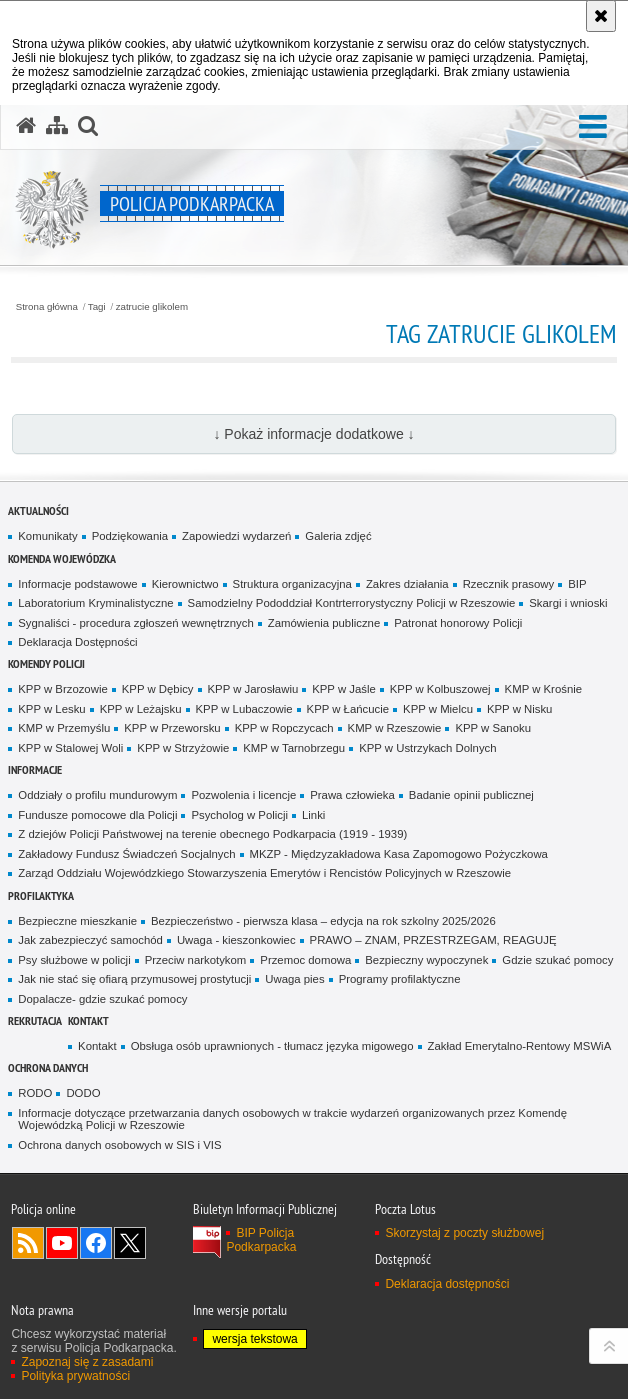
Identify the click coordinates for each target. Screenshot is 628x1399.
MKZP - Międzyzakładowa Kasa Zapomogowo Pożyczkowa (399, 854)
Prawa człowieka (352, 795)
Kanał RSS (28, 1243)
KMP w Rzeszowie (395, 728)
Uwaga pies (294, 979)
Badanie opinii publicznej (471, 795)
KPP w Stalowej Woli (70, 748)
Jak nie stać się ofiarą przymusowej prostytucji (134, 979)
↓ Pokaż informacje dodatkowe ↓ (313, 434)
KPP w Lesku (51, 709)
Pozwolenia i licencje (243, 795)
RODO (35, 1093)
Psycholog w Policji (239, 815)
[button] (593, 127)
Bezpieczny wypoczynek (426, 960)
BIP (577, 584)
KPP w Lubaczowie (244, 709)
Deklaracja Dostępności (77, 642)
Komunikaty (47, 536)
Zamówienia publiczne (324, 623)
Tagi (97, 307)
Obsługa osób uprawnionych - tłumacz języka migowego (272, 1046)
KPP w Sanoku (493, 728)
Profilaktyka (41, 895)
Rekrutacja (35, 1020)
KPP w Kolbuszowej (440, 689)
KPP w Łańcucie (348, 709)
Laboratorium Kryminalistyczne (95, 603)
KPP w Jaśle (344, 689)
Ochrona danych (48, 1067)
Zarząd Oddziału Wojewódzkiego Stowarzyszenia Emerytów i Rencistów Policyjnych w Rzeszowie (264, 873)
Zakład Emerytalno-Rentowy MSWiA (520, 1046)
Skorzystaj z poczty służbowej (464, 1233)
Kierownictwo (185, 584)
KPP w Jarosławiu (253, 689)
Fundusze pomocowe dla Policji (97, 815)
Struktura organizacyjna (292, 584)
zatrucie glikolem (152, 307)
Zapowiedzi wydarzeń (236, 536)
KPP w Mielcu (438, 709)
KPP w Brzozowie (62, 689)
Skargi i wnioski (568, 603)
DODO (83, 1093)
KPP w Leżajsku (141, 709)
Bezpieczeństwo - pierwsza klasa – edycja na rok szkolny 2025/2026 (323, 921)
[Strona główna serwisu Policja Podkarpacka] (26, 126)
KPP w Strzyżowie (183, 748)
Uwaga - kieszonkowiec (236, 940)
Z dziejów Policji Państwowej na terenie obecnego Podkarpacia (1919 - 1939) (212, 834)
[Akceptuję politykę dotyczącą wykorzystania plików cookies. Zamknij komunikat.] (601, 16)
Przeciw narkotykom (196, 960)
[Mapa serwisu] (57, 126)
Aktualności (38, 510)
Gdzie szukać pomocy (557, 960)
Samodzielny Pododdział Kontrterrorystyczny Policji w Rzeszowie (352, 603)
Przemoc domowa (305, 960)
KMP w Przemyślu (64, 728)
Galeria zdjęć (338, 536)
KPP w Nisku (519, 709)
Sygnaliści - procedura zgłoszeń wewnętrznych (136, 623)
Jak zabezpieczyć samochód (90, 940)
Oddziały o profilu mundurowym (97, 795)
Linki (313, 815)
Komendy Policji (46, 663)
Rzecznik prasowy (509, 584)
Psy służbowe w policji (74, 960)
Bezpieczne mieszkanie (77, 921)
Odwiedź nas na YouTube (62, 1243)
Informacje (35, 769)
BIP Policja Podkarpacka (261, 1240)
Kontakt (88, 1020)
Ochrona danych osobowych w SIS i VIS (119, 1145)
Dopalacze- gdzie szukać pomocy (102, 999)
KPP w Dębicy (158, 689)
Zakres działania (407, 584)
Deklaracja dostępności (447, 1284)
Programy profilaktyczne (400, 979)
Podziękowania (130, 536)
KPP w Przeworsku (172, 728)
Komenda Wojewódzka (62, 558)
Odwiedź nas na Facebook (96, 1243)
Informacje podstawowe (77, 584)
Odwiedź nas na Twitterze (130, 1243)
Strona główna (47, 307)
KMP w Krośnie (543, 689)
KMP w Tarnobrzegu (294, 748)
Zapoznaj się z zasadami (87, 1362)
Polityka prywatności (75, 1376)
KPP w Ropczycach (284, 728)
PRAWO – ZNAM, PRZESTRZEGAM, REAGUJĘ (433, 940)
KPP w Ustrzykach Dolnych (427, 748)
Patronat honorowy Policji (458, 623)
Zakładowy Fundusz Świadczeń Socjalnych (126, 854)
